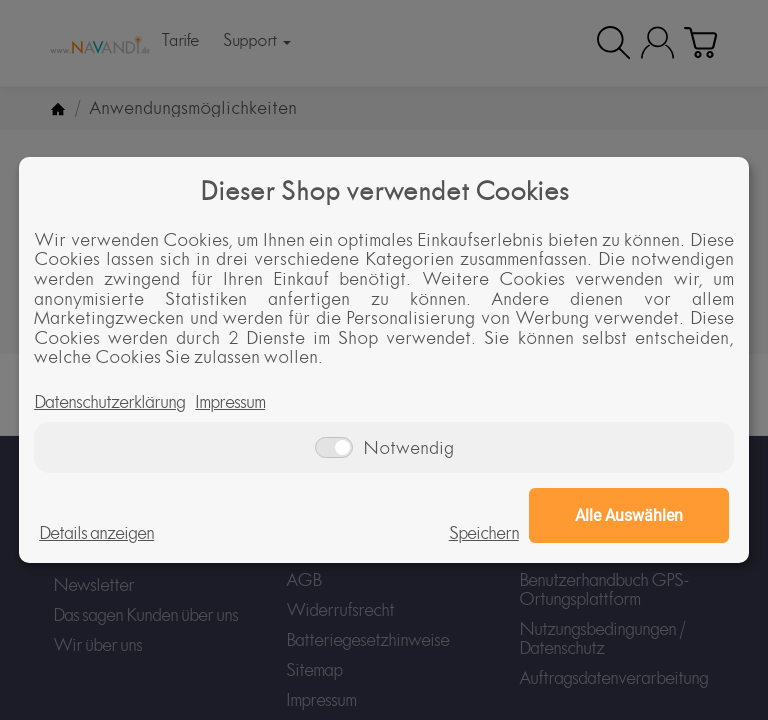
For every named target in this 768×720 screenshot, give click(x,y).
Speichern (484, 533)
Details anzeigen (96, 533)
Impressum (230, 402)
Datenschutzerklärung (109, 402)
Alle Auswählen (629, 515)
